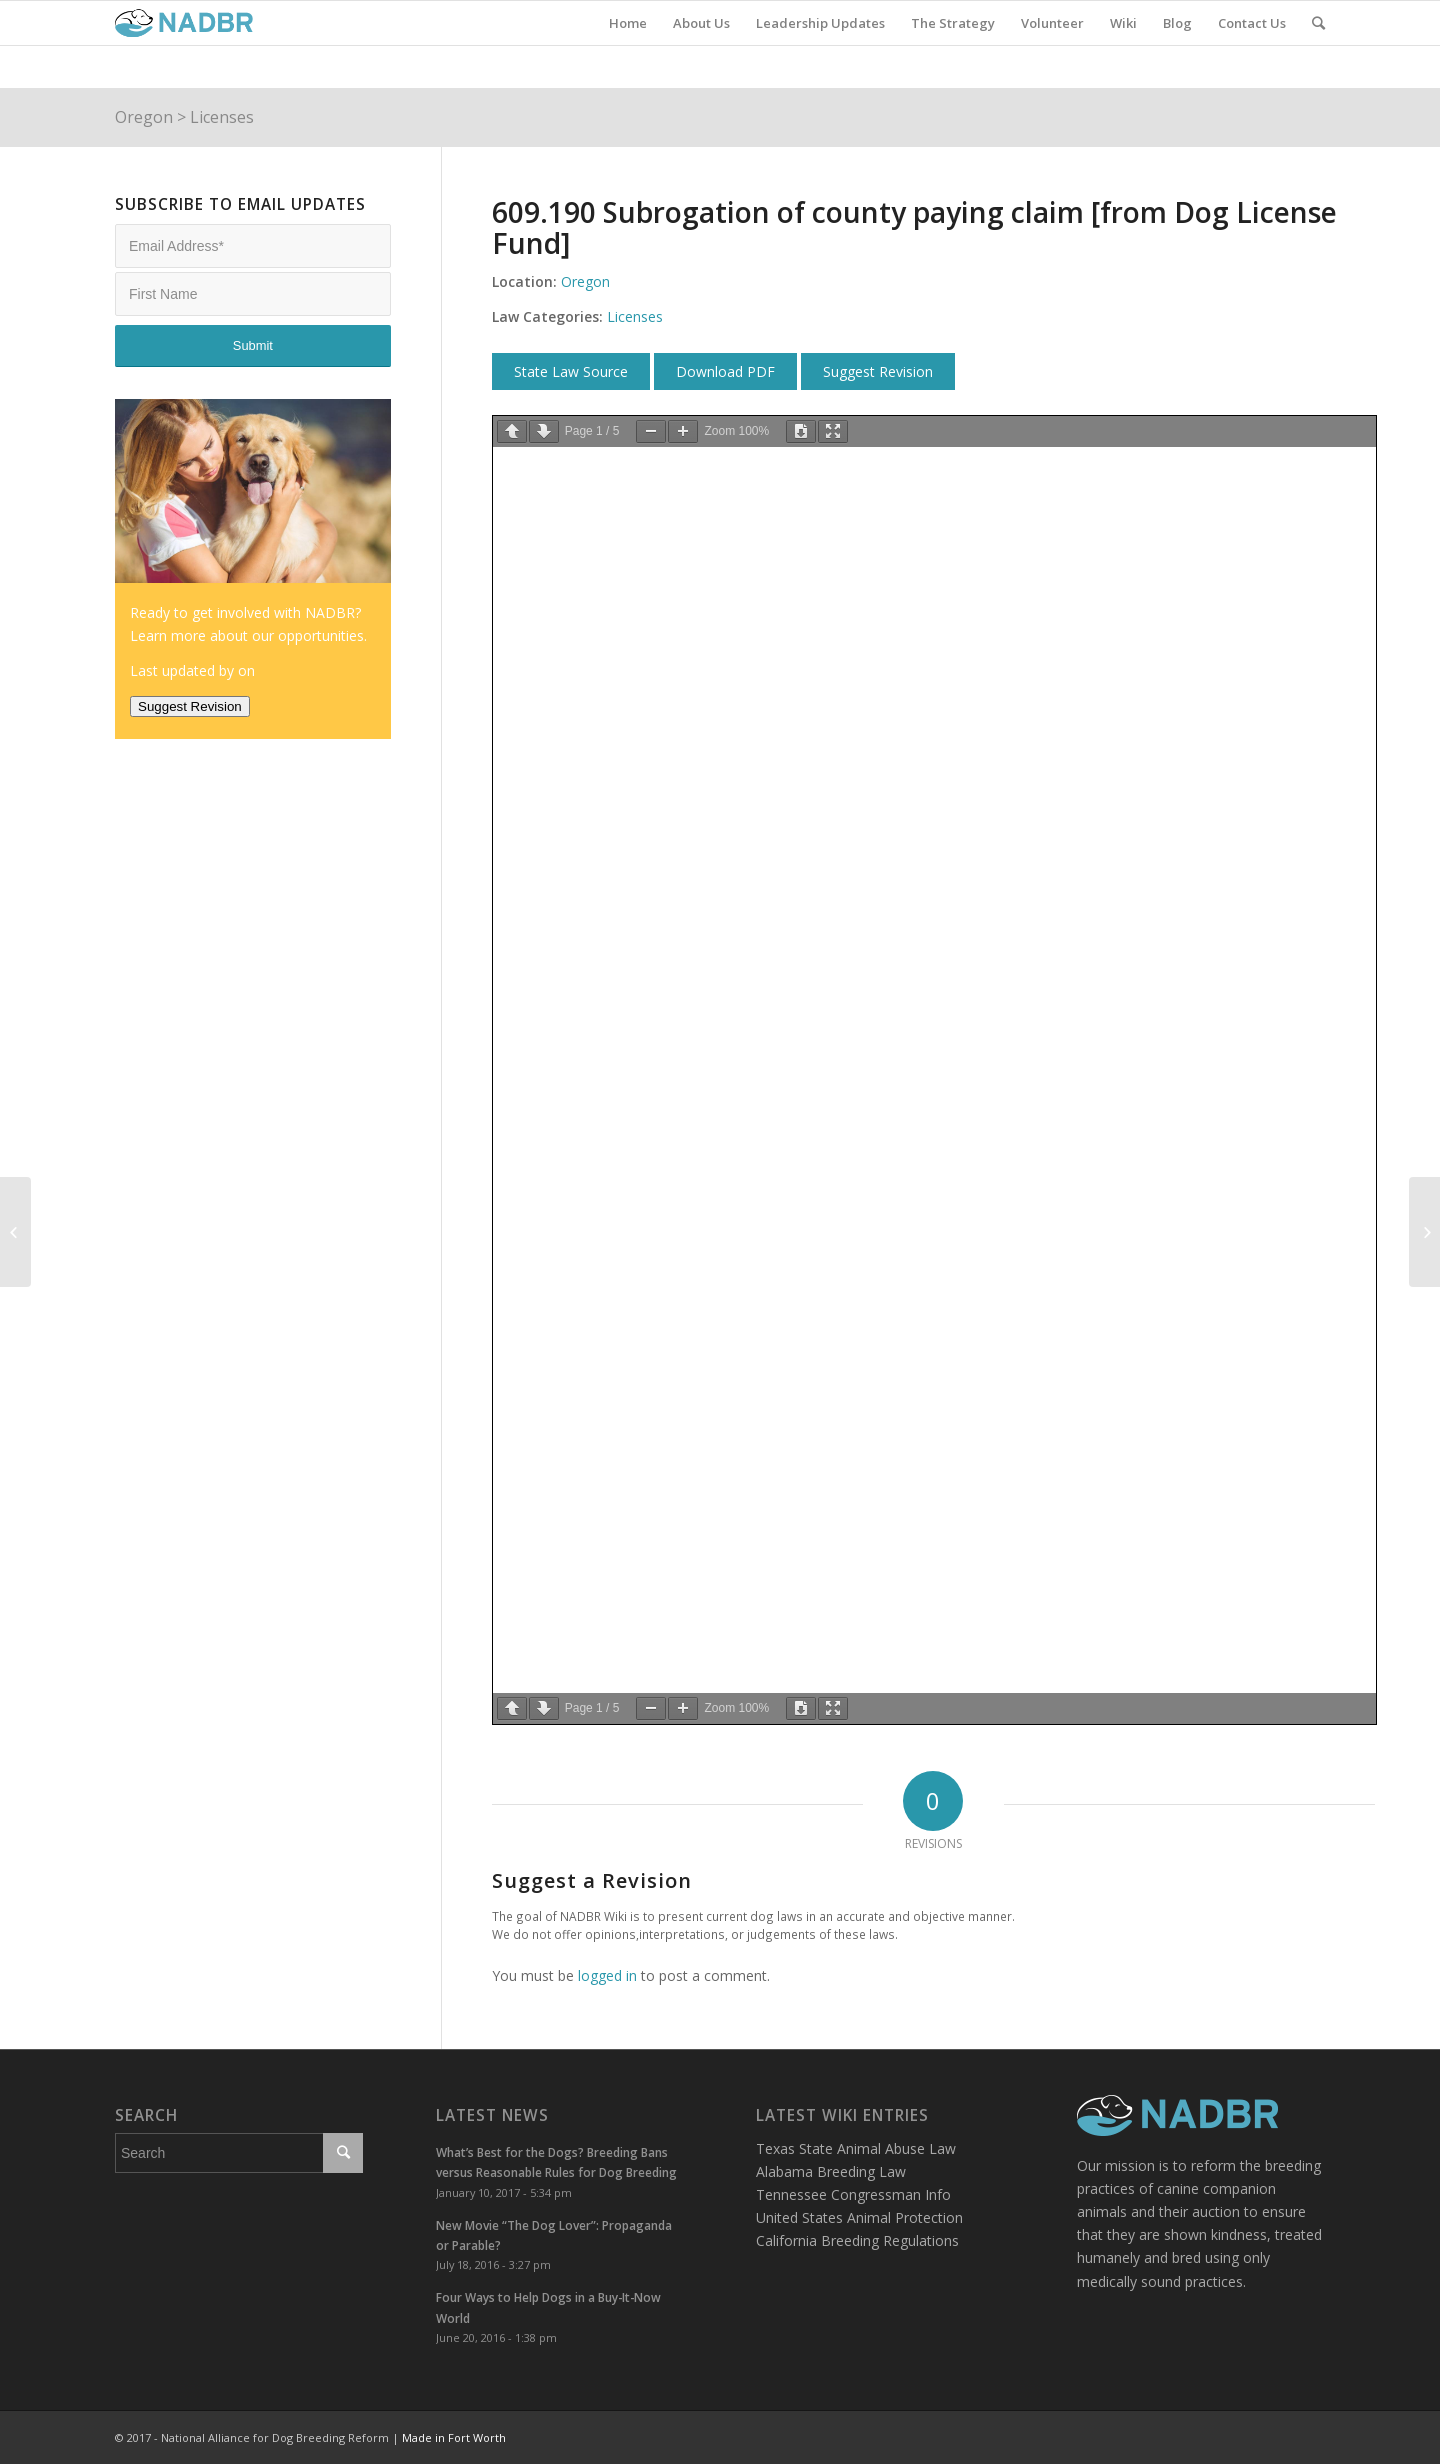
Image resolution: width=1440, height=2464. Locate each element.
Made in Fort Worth (454, 2437)
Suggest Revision (878, 371)
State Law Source (571, 371)
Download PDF (725, 371)
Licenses (222, 117)
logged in (607, 1975)
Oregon (144, 117)
